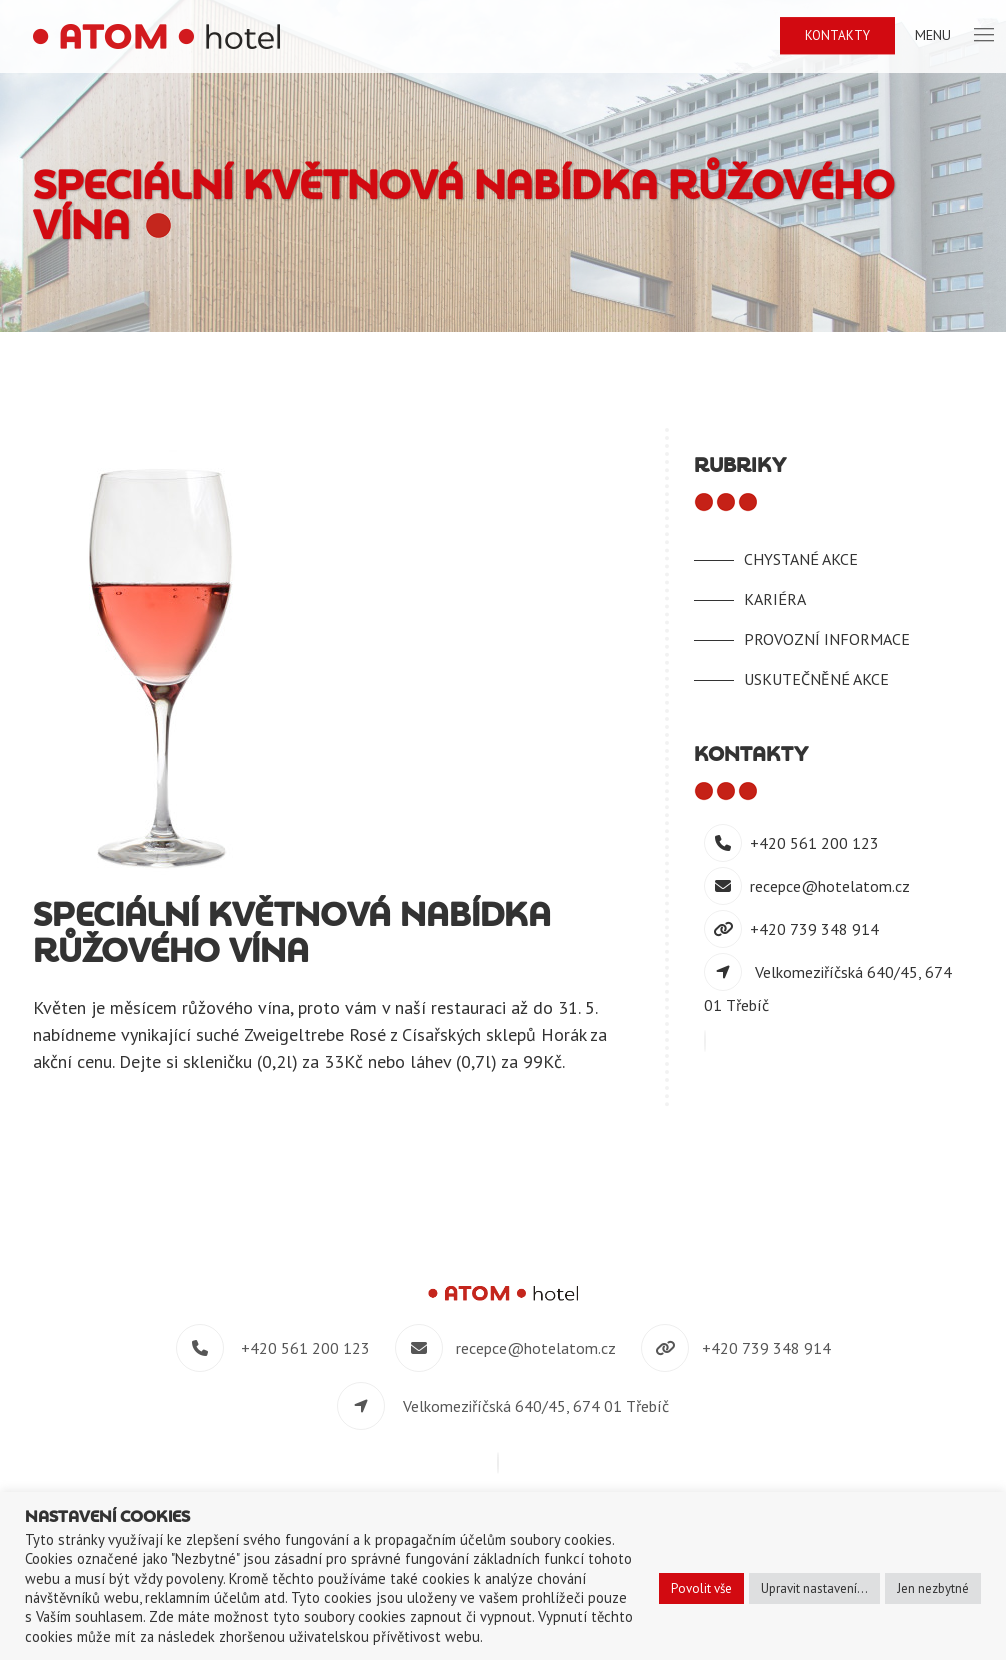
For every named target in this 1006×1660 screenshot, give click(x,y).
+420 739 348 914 (814, 929)
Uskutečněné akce (816, 679)
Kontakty (837, 35)
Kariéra (775, 599)
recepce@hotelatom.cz (830, 886)
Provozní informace (827, 639)
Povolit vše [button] (701, 1588)
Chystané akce (801, 559)
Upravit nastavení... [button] (814, 1588)
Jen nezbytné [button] (933, 1588)
